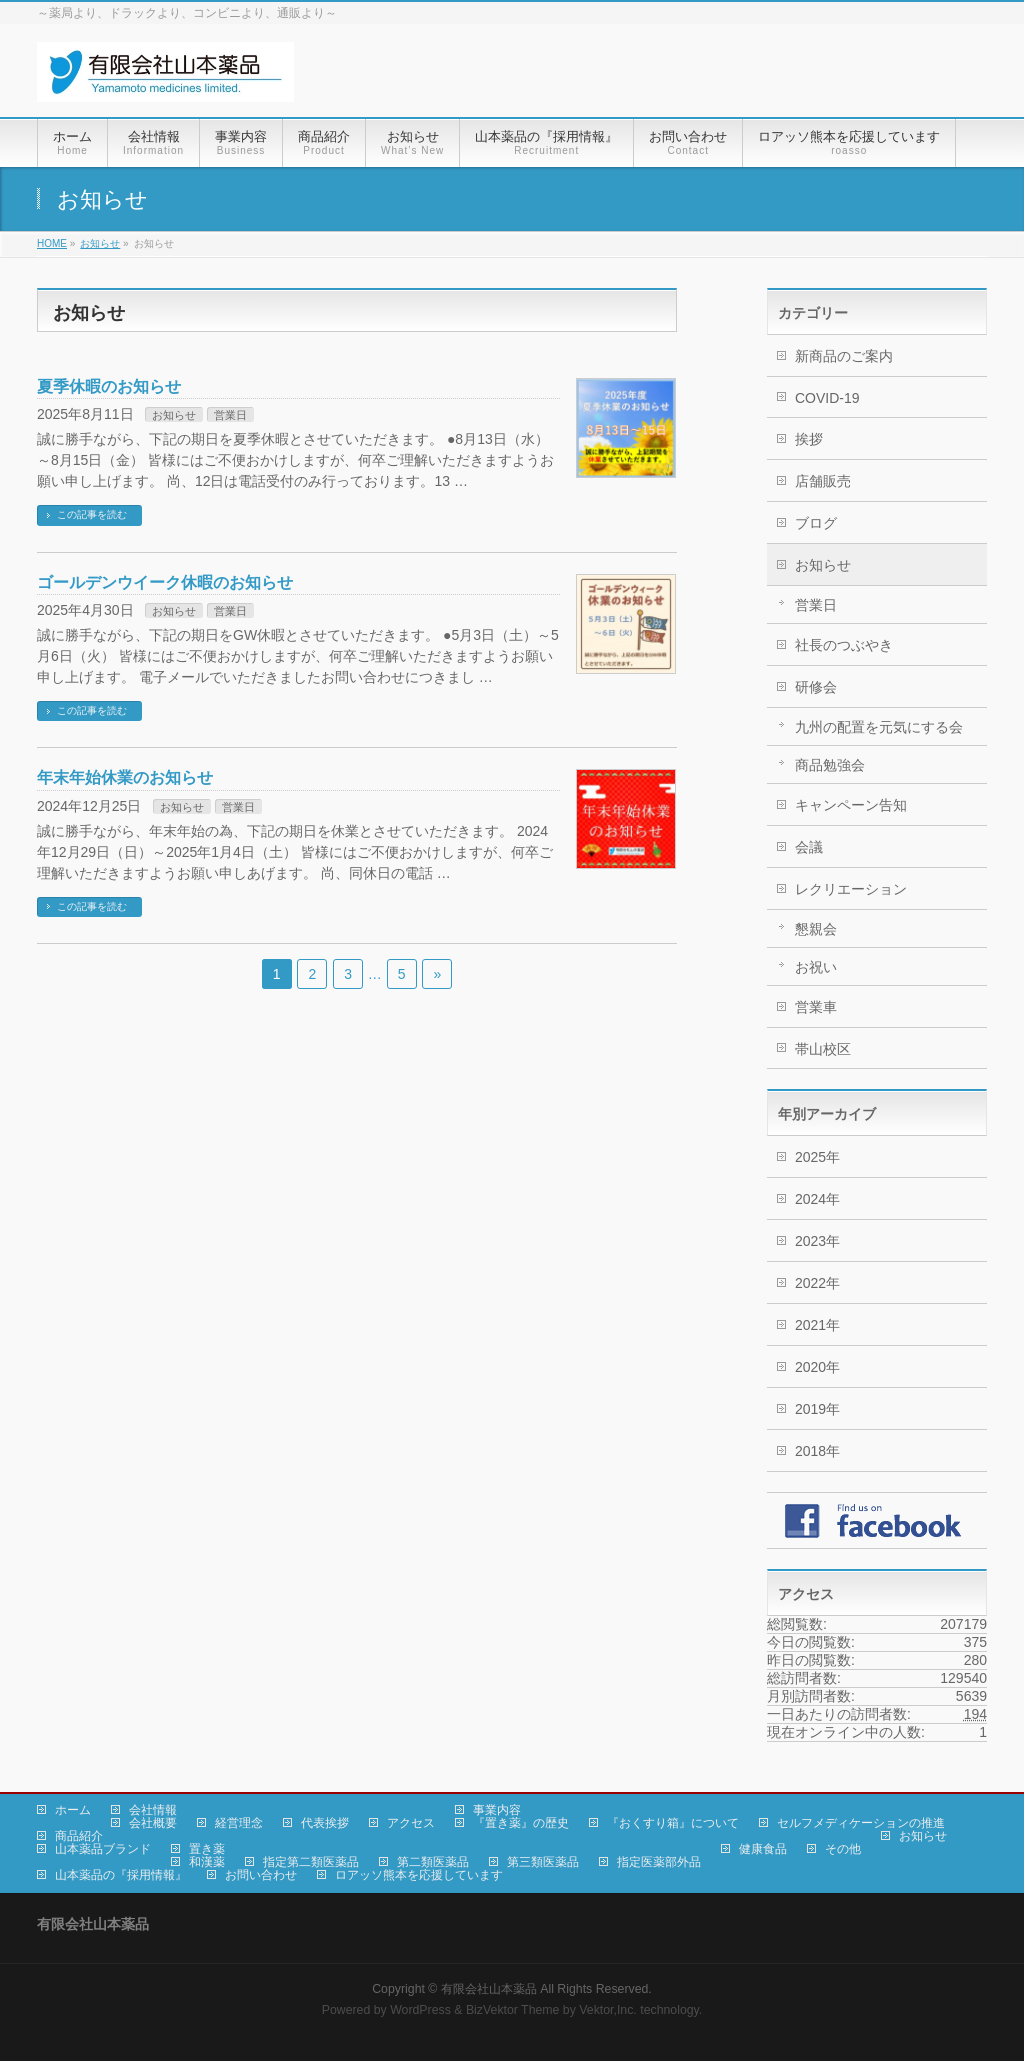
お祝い (816, 967)
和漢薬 (207, 1862)
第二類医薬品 (433, 1862)
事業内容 (497, 1810)
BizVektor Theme (513, 2010)
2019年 (817, 1409)
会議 (809, 847)
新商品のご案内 (844, 356)
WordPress (420, 2010)
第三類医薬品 (543, 1862)
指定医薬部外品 (659, 1862)
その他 (843, 1849)
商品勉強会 (830, 765)
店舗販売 (823, 481)
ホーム (73, 1810)
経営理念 (239, 1823)
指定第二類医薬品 (311, 1862)
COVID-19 (827, 398)
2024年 (817, 1199)
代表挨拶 (325, 1823)
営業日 (230, 415)
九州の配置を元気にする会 (879, 727)
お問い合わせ (261, 1875)
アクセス (411, 1823)
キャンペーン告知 (851, 805)
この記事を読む (92, 514)
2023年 (817, 1241)
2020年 (817, 1367)
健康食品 (763, 1849)
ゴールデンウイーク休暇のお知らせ (165, 582)
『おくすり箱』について (673, 1823)
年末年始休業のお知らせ (125, 777)
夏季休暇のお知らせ (109, 386)
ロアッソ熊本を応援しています (419, 1875)
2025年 (817, 1157)
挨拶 (809, 439)
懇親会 (816, 929)
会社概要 (153, 1823)
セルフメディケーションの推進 (861, 1823)
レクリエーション (851, 889)
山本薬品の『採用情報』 (121, 1875)
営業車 (816, 1007)
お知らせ (174, 415)
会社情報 (153, 1810)
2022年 (817, 1283)
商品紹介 (79, 1836)
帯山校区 (823, 1049)
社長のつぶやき (844, 645)
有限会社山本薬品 (489, 1989)
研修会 (816, 687)
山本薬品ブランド (103, 1849)
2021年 (817, 1325)
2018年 (817, 1451)
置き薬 (207, 1849)
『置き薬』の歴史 (521, 1823)
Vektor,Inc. (608, 2010)
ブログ (816, 523)
